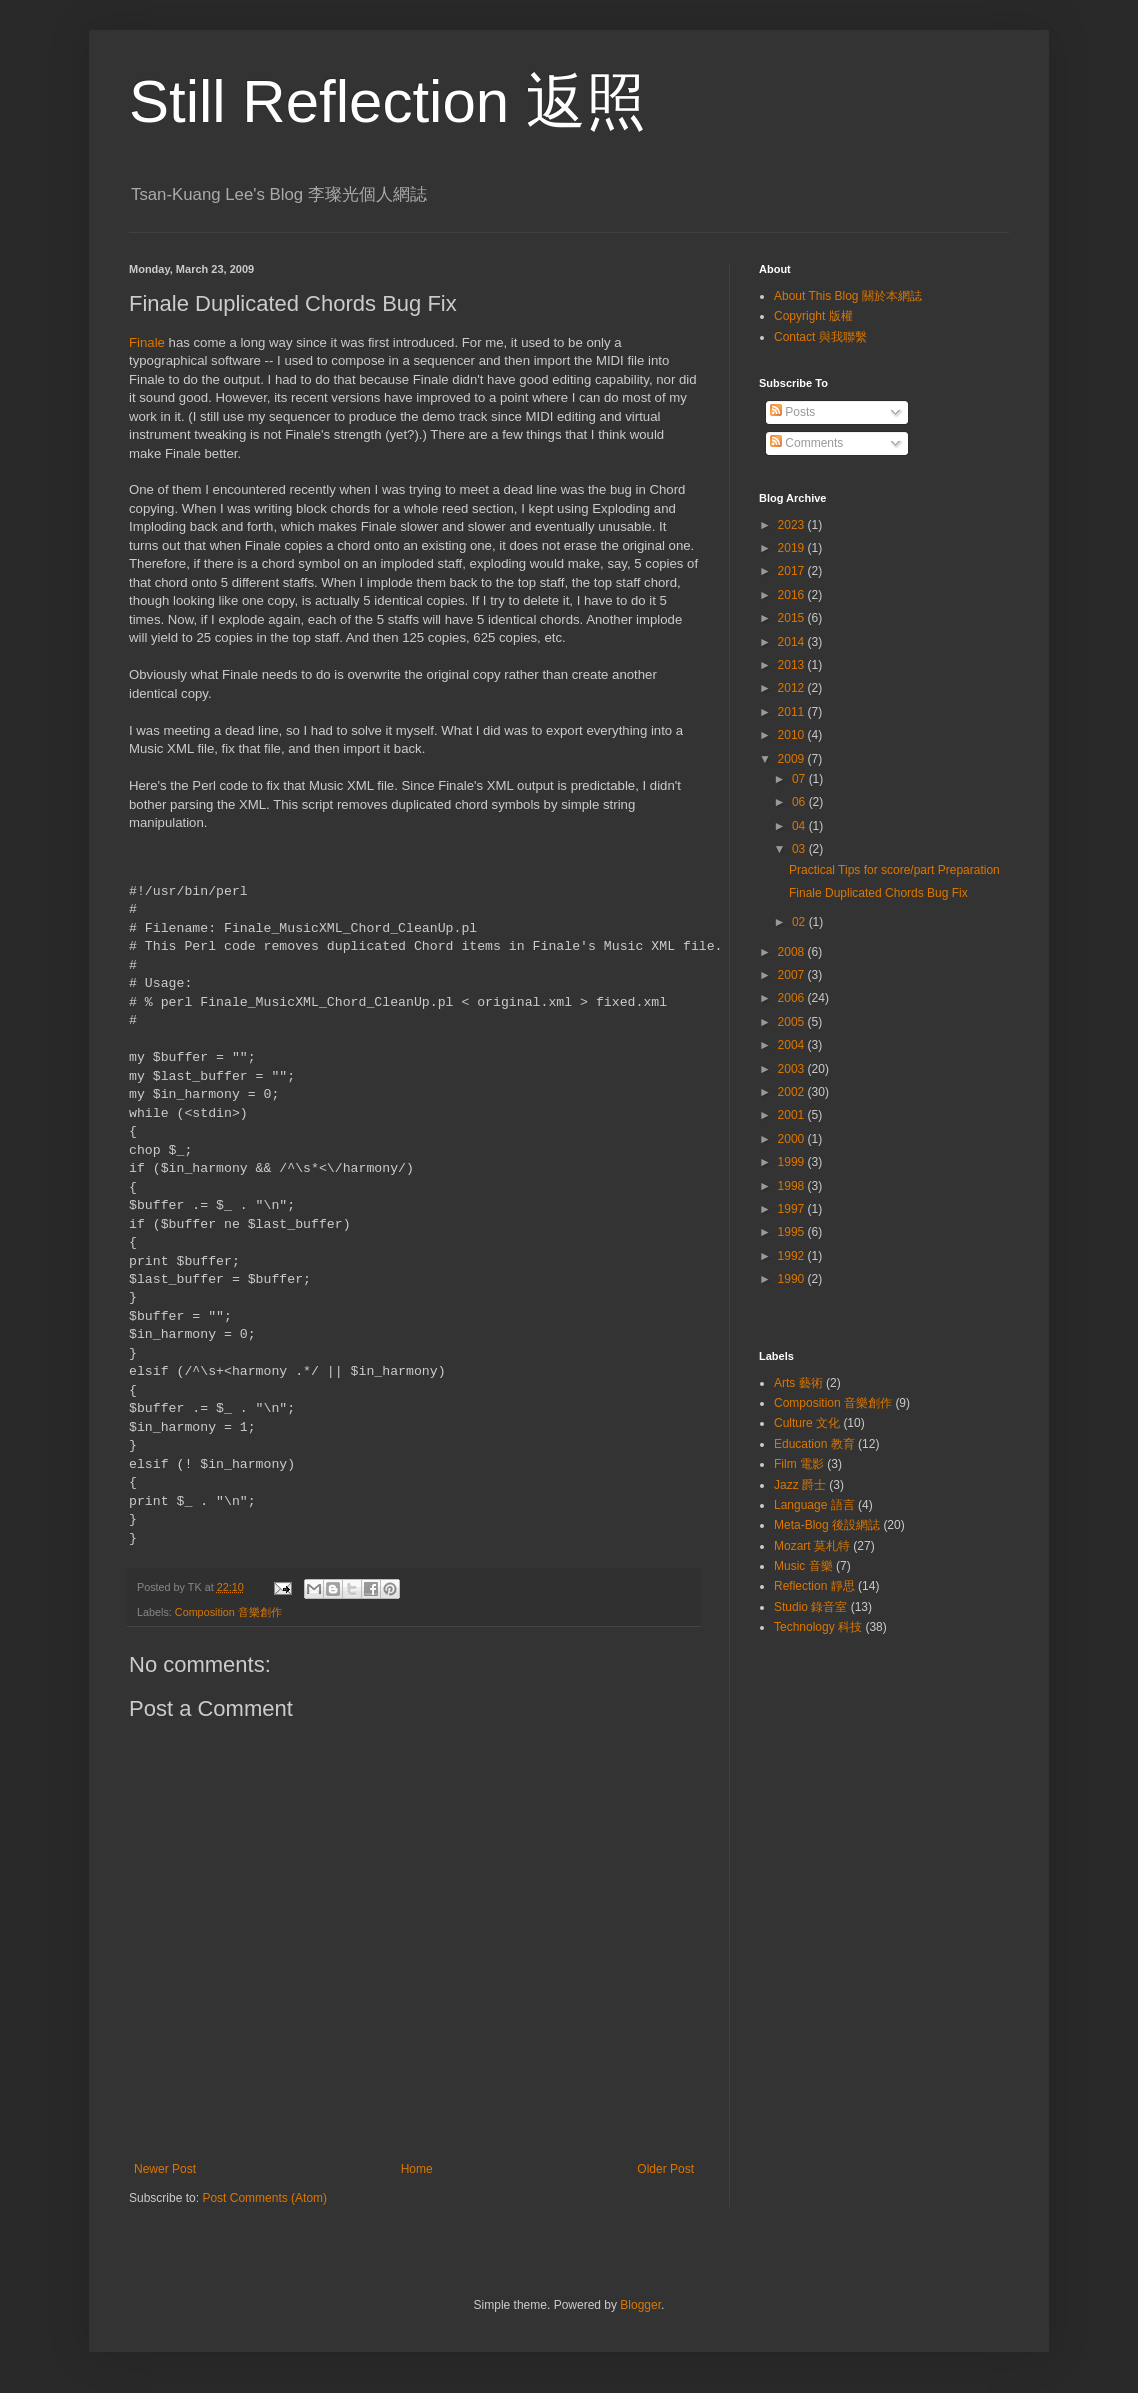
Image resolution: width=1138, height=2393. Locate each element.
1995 (793, 1232)
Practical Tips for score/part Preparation (894, 870)
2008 (793, 952)
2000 (793, 1139)
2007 (793, 975)
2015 (793, 618)
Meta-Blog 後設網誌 (827, 1525)
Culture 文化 (807, 1423)
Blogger (640, 2305)
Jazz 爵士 (800, 1485)
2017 (793, 571)
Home (417, 2169)
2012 (793, 688)
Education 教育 (814, 1444)
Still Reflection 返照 (387, 101)
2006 (793, 998)
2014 (793, 642)
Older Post (665, 2169)
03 (800, 849)
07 (800, 779)
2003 (793, 1069)
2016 (793, 595)
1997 (793, 1209)
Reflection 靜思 (814, 1586)
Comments (806, 443)
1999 (793, 1162)
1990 (793, 1279)
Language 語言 (814, 1505)
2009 (793, 759)
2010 (793, 735)
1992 (793, 1256)
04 (800, 826)
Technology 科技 (818, 1627)
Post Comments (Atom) (264, 2198)
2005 (793, 1022)
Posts (792, 412)
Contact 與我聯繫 (820, 337)
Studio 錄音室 (810, 1607)
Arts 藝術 (798, 1383)
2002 (793, 1092)
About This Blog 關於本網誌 (848, 296)
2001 (793, 1115)
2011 (793, 712)
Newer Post (165, 2169)
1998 (793, 1186)
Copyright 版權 (813, 316)
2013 (793, 665)
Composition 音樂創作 (228, 1612)
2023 (793, 525)
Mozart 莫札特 (812, 1546)
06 (800, 802)
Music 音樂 (803, 1566)
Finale (147, 342)
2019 (793, 548)
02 (800, 922)
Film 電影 (799, 1464)
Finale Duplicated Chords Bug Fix (878, 893)
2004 (793, 1045)
